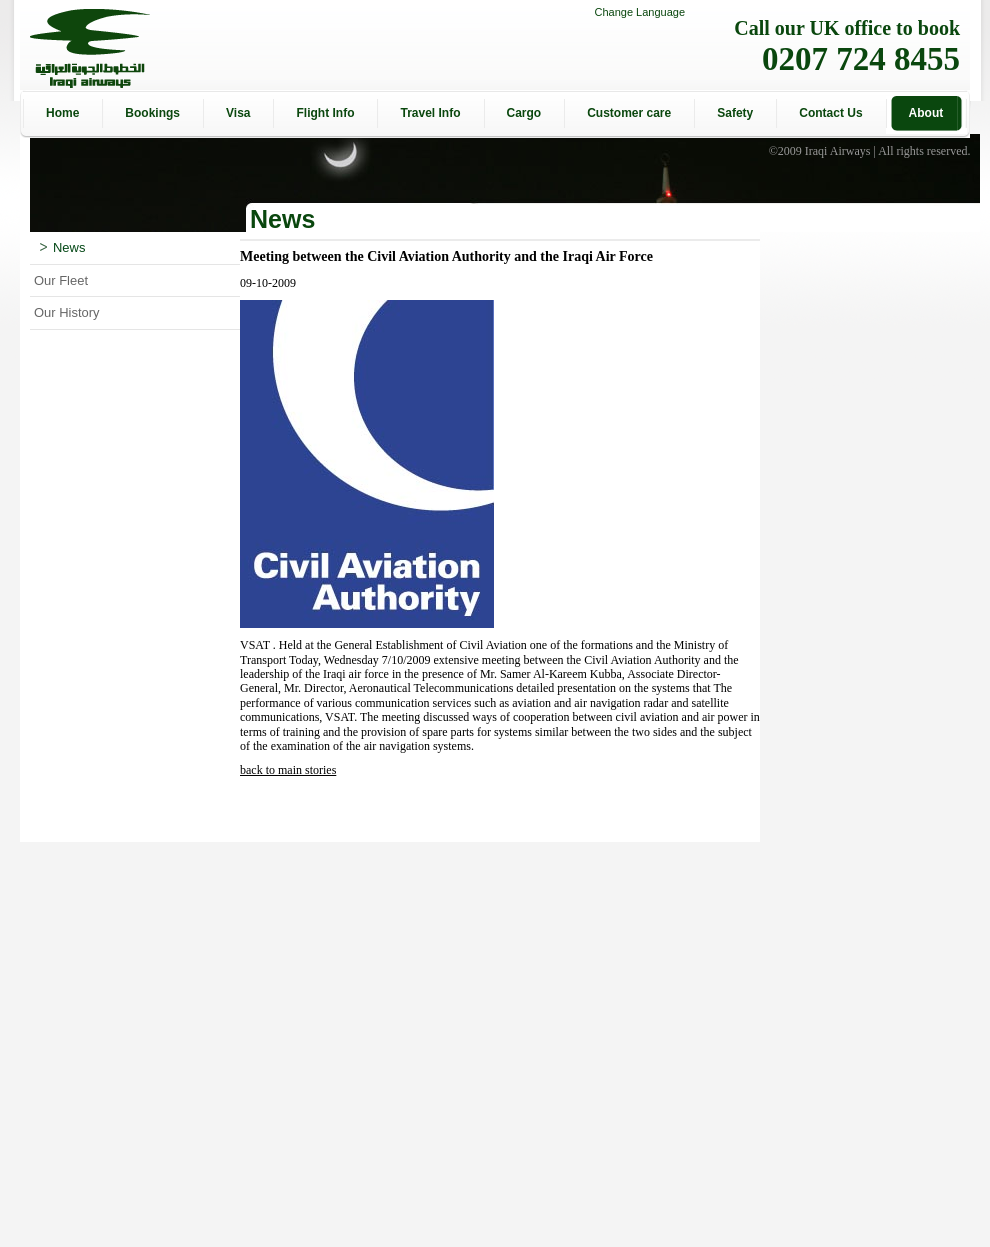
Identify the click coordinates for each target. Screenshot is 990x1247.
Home (62, 113)
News (62, 247)
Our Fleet (61, 280)
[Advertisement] (678, 1044)
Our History (67, 312)
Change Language (639, 12)
